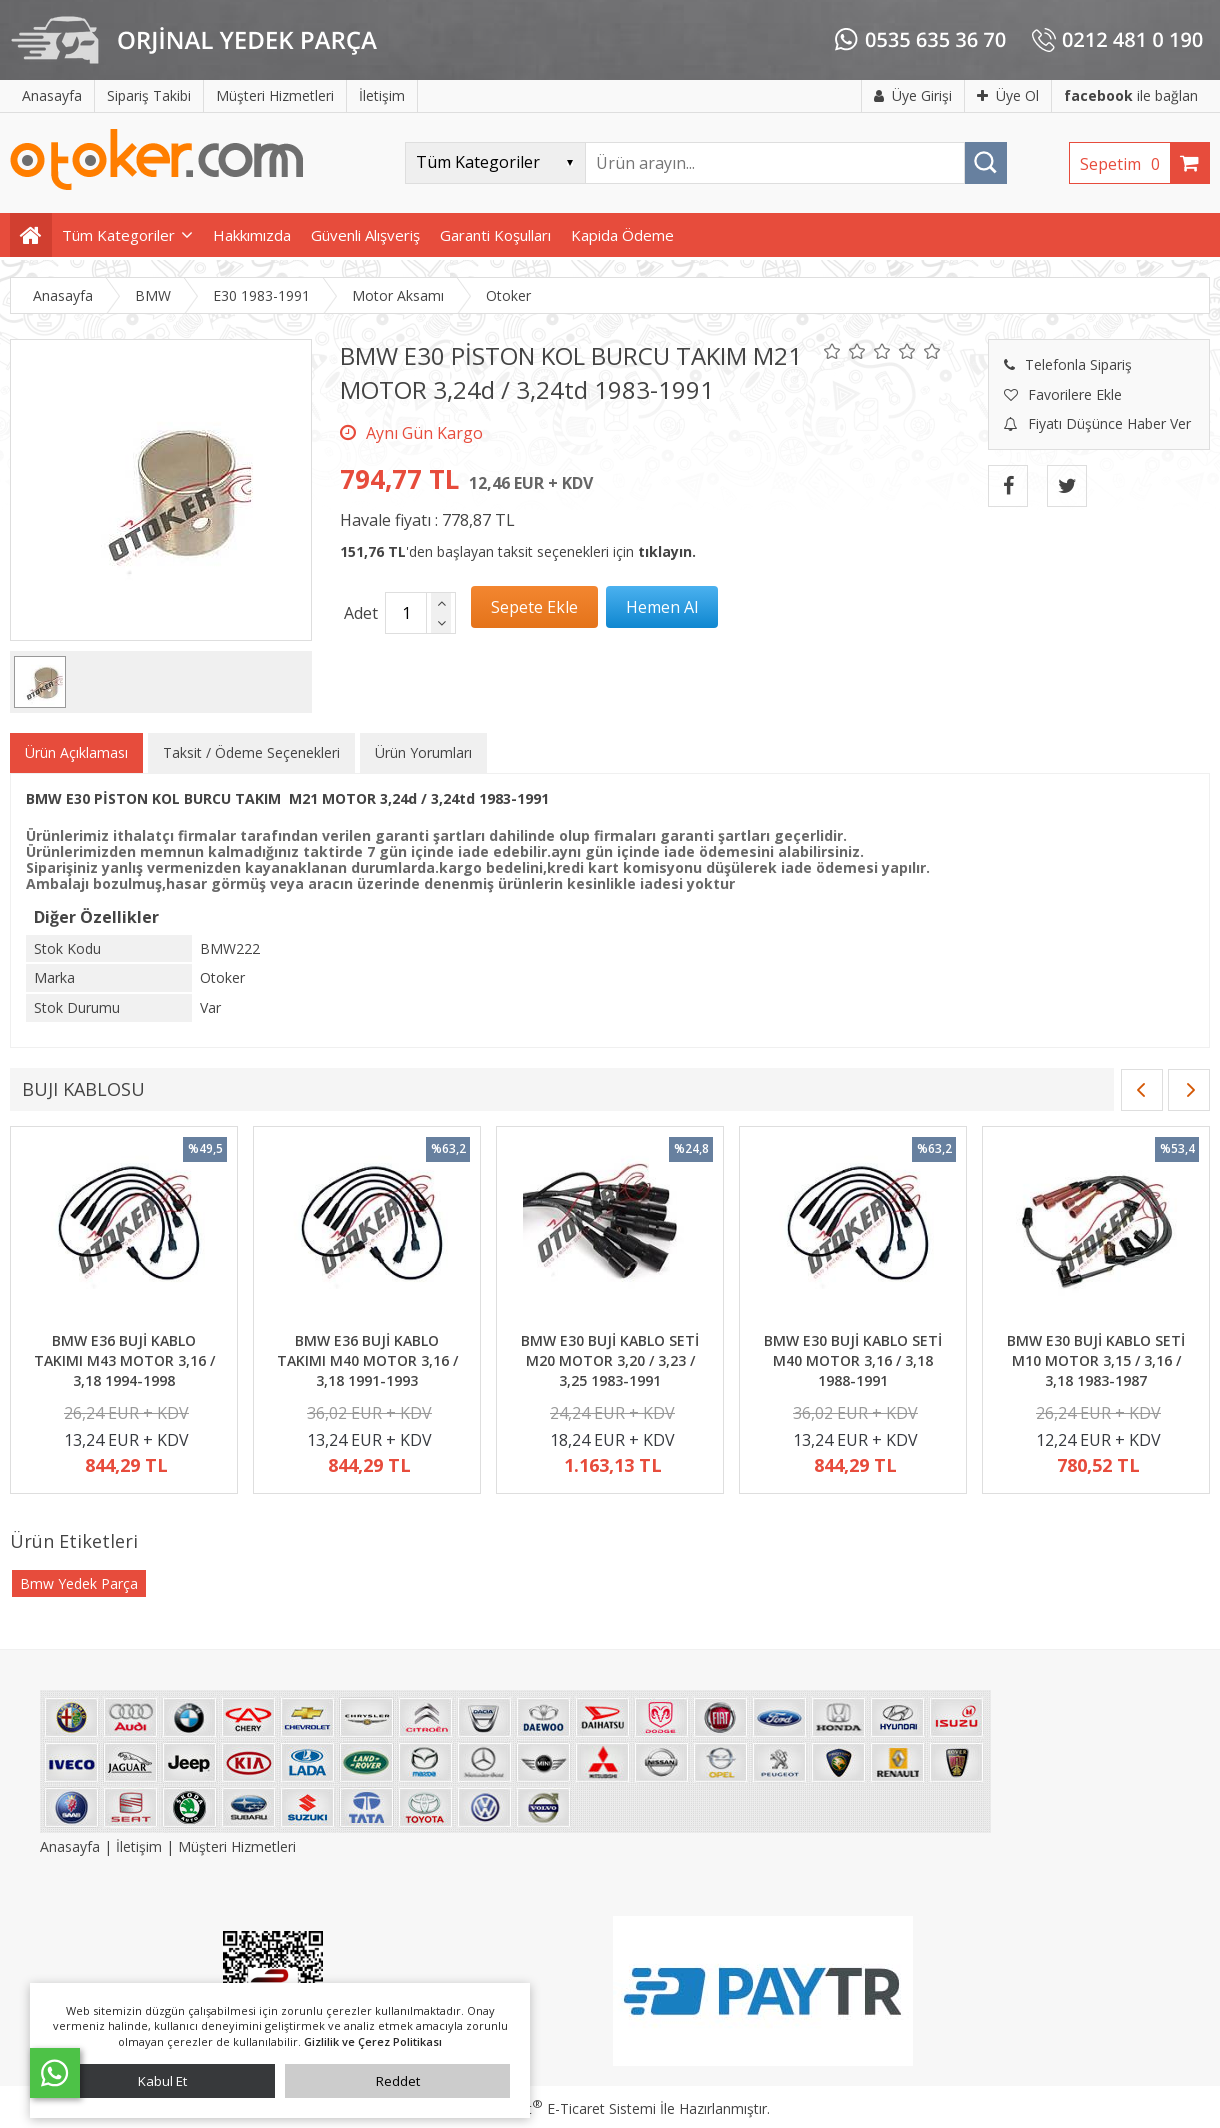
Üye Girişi (913, 95)
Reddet (398, 2081)
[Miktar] (406, 613)
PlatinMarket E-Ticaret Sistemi (553, 2108)
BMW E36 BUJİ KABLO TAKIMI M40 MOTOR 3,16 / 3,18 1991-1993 (367, 1360)
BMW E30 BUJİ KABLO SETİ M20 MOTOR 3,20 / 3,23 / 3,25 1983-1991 (610, 1360)
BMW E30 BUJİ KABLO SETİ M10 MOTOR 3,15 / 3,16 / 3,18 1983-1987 (1096, 1360)
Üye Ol (1008, 95)
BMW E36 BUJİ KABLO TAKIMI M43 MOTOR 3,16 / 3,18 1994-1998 (124, 1360)
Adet (361, 613)
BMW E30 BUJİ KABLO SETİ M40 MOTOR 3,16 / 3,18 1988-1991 (853, 1360)
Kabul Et (162, 2081)
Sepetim (1125, 164)
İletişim (139, 1846)
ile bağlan (1131, 95)
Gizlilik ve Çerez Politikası (373, 2041)
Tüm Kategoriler (118, 235)
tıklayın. (667, 551)
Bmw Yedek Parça (79, 1583)
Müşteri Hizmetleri (237, 1846)
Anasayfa (72, 1846)
